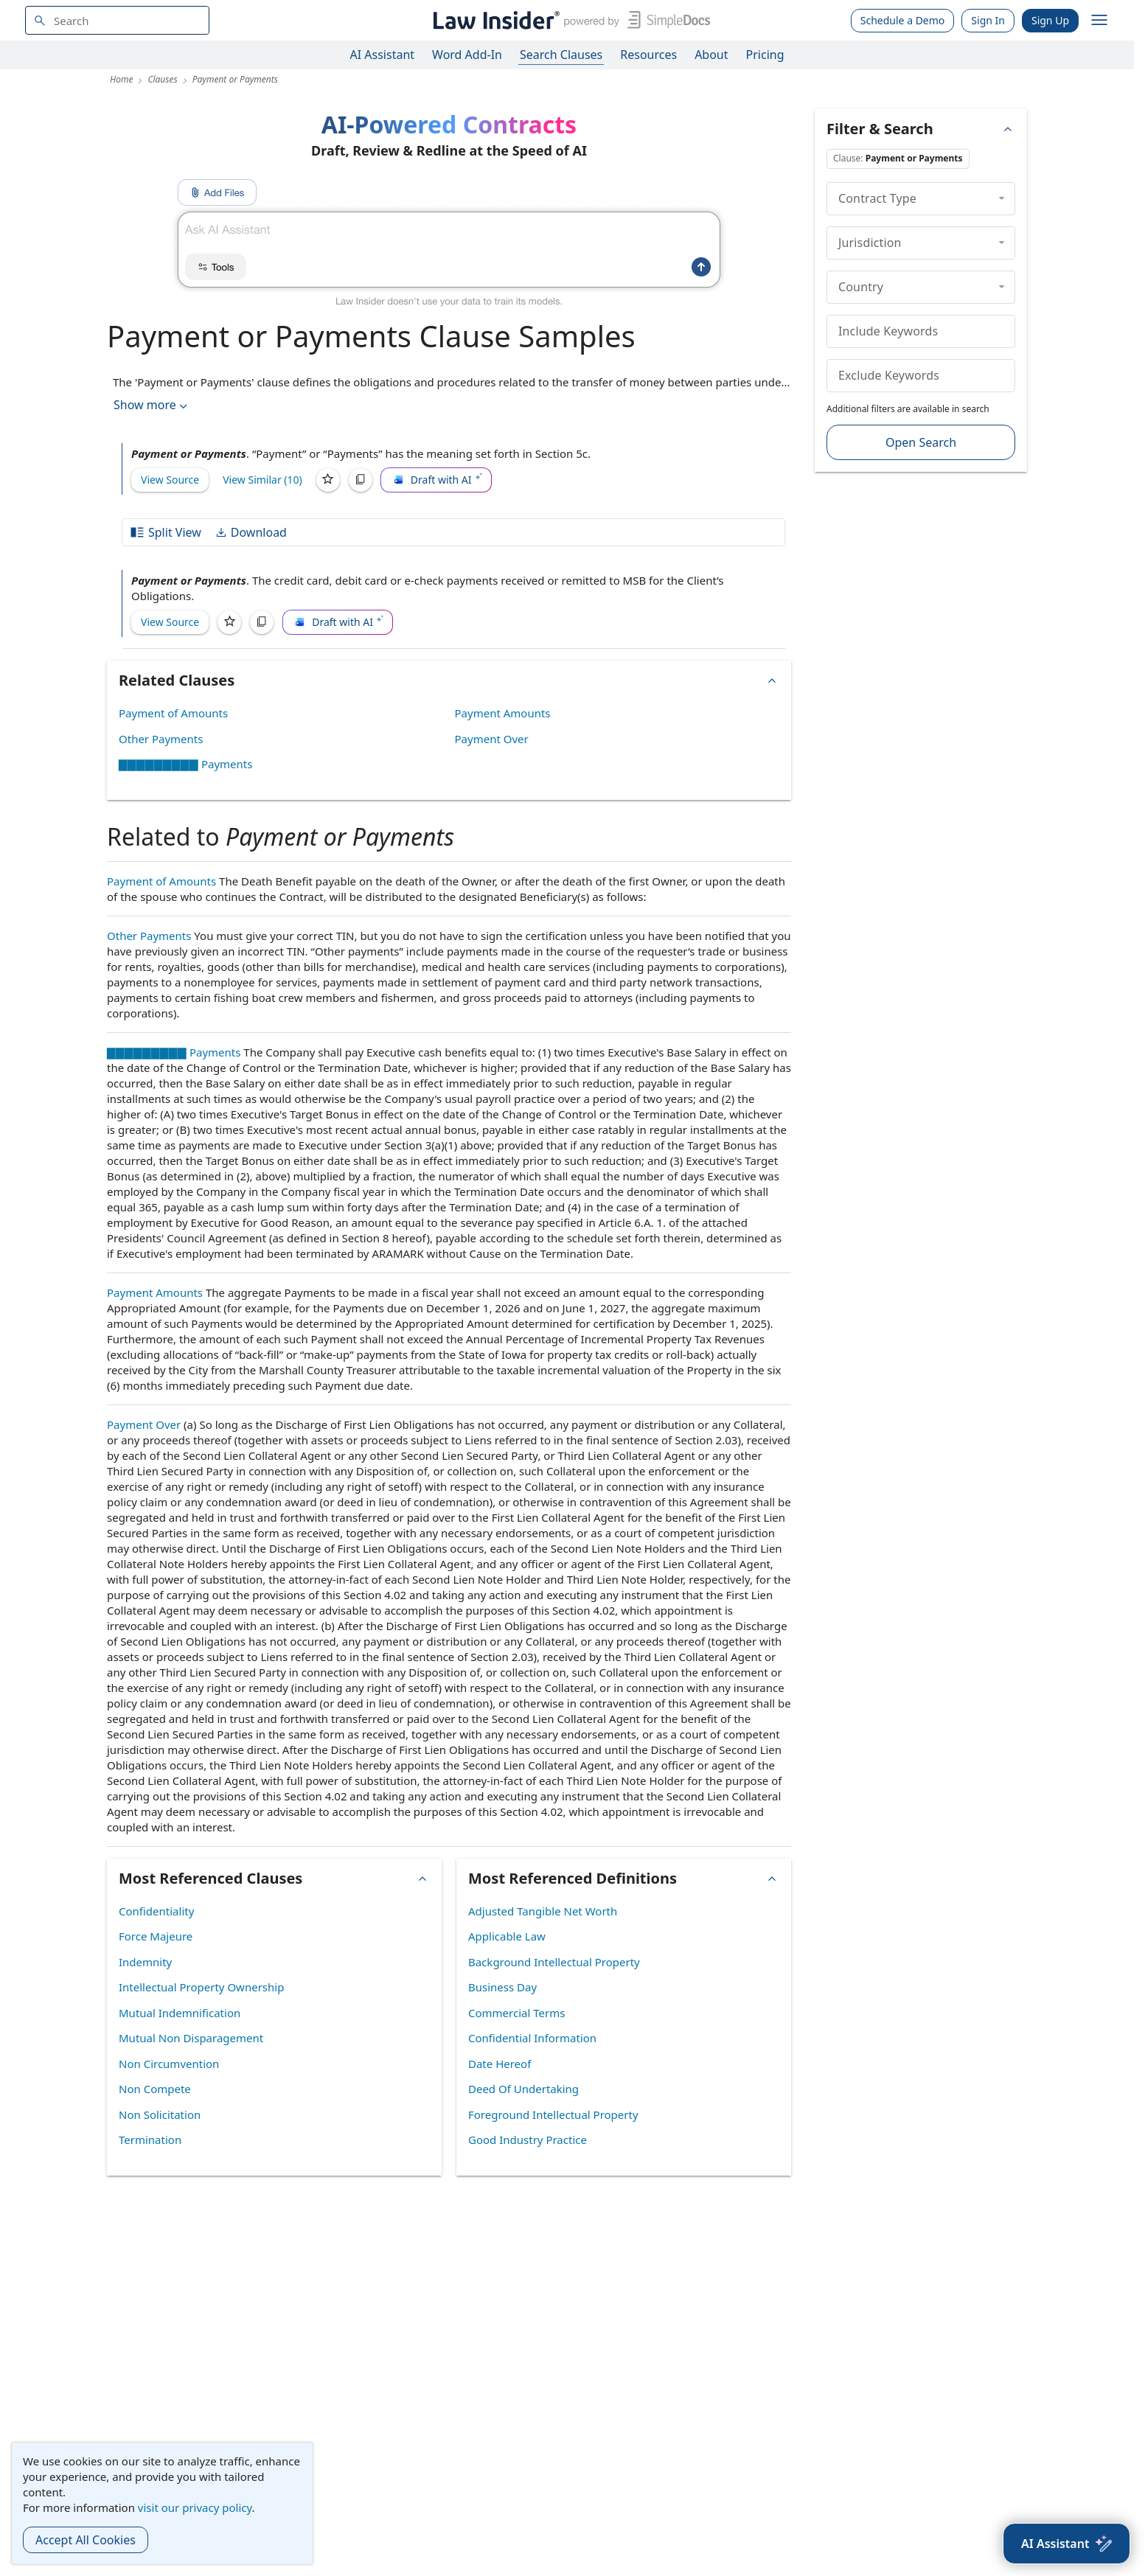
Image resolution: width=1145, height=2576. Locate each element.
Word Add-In (467, 54)
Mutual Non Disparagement (191, 2037)
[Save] (328, 480)
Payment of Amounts (173, 713)
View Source (170, 480)
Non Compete (155, 2088)
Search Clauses (561, 54)
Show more (152, 405)
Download (251, 532)
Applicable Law (507, 1936)
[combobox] (117, 20)
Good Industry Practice (527, 2139)
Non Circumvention (169, 2063)
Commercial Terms (516, 2012)
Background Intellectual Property (554, 1961)
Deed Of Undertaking (523, 2088)
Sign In (988, 20)
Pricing (765, 54)
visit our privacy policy (195, 2507)
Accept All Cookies (85, 2540)
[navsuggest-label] (117, 20)
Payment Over (492, 738)
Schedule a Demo (902, 20)
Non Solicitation (160, 2114)
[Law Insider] (569, 20)
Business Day (502, 1987)
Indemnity (145, 1961)
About (711, 54)
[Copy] (360, 480)
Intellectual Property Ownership (201, 1987)
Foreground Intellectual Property (553, 2114)
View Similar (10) (262, 480)
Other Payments (161, 738)
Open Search (920, 442)
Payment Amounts (503, 713)
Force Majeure (155, 1936)
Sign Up (1050, 20)
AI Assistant (382, 54)
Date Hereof (499, 2063)
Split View (165, 532)
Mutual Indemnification (179, 2012)
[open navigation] (1099, 20)
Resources (648, 54)
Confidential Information (532, 2037)
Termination (150, 2139)
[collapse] (1001, 198)
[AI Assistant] (1066, 2543)
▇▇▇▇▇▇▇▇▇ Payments (185, 763)
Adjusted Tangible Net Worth (542, 1911)
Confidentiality (156, 1911)
